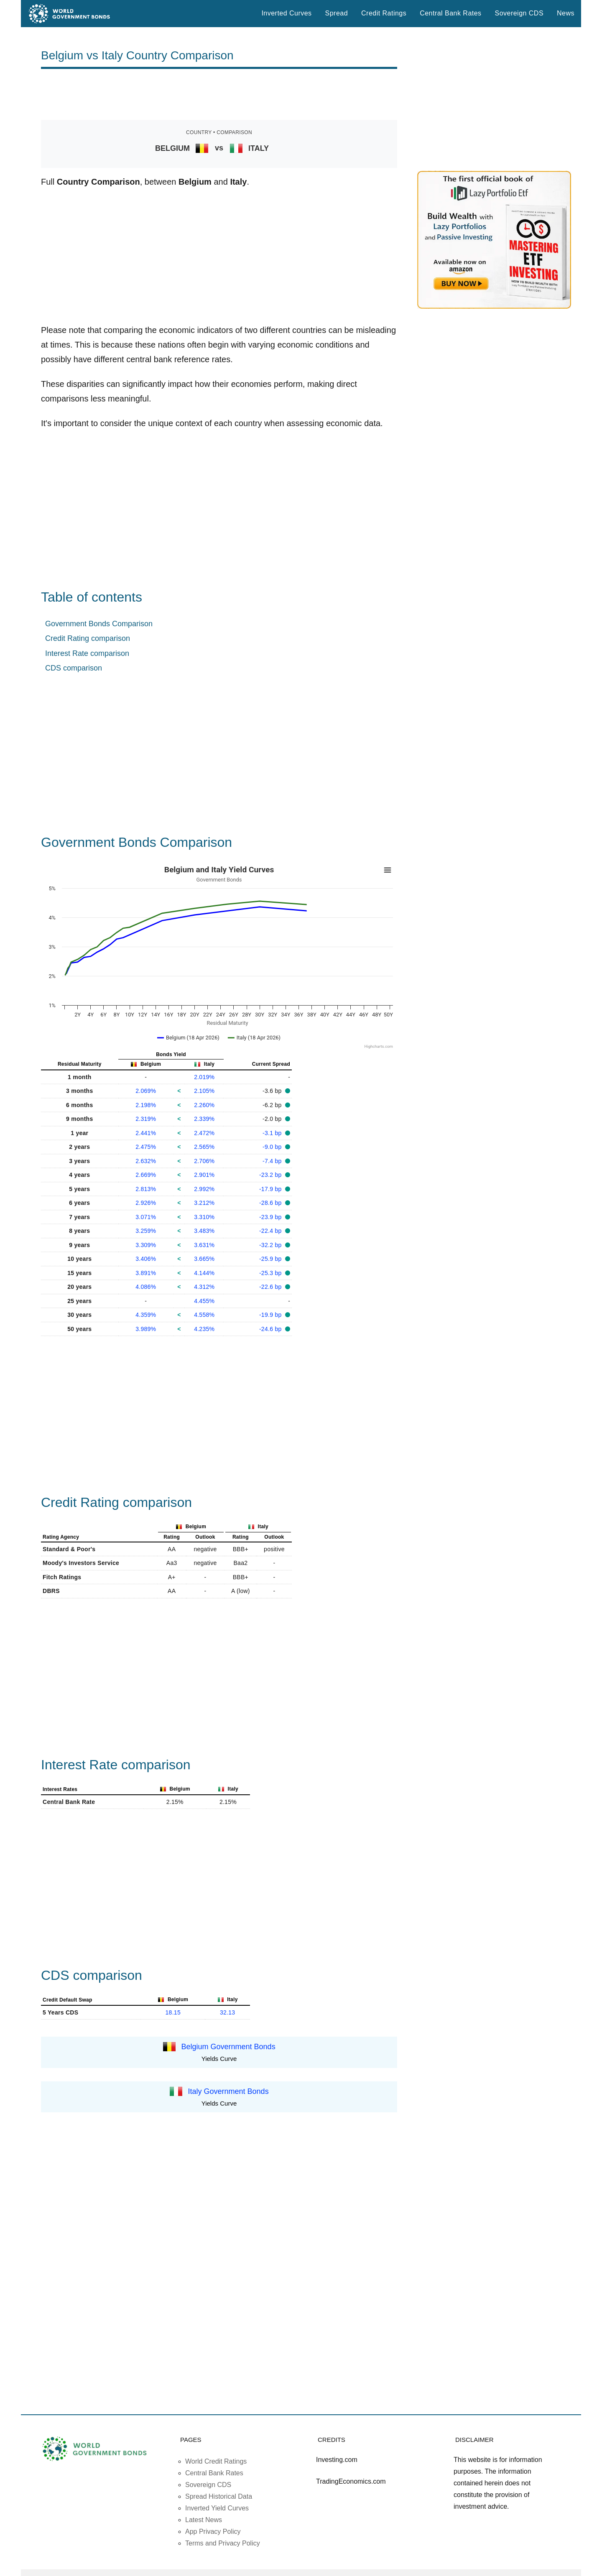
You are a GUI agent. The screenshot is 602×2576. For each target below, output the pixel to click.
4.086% (145, 1286)
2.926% (145, 1202)
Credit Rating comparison (87, 638)
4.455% (204, 1301)
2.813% (145, 1189)
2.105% (204, 1090)
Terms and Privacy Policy (222, 2543)
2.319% (145, 1118)
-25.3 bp (271, 1273)
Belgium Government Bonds (228, 2047)
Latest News (203, 2519)
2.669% (145, 1174)
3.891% (145, 1273)
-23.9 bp (271, 1217)
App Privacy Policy (213, 2531)
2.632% (145, 1161)
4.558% (204, 1314)
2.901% (204, 1174)
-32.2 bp (271, 1245)
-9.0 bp (273, 1146)
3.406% (145, 1258)
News (565, 13)
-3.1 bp (273, 1133)
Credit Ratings (383, 13)
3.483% (204, 1230)
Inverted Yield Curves (217, 2508)
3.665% (204, 1258)
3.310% (204, 1217)
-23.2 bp (271, 1174)
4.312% (204, 1286)
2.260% (204, 1105)
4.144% (204, 1273)
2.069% (145, 1090)
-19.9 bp (271, 1314)
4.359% (145, 1314)
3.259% (145, 1230)
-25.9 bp (271, 1258)
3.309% (145, 1245)
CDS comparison (73, 668)
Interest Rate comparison (87, 653)
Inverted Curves (286, 13)
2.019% (204, 1077)
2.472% (204, 1133)
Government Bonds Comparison (99, 624)
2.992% (204, 1189)
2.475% (145, 1146)
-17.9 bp (271, 1189)
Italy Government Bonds (228, 2091)
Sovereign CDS (519, 13)
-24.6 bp (271, 1329)
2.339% (204, 1118)
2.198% (145, 1105)
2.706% (204, 1161)
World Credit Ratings (216, 2461)
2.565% (204, 1146)
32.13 (227, 2012)
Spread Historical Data (218, 2496)
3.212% (204, 1202)
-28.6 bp (271, 1202)
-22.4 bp (271, 1230)
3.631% (204, 1245)
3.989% (145, 1329)
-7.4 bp (273, 1161)
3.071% (145, 1217)
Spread (336, 13)
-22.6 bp (271, 1286)
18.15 (173, 2012)
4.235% (204, 1329)
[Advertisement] (219, 94)
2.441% (145, 1133)
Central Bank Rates (450, 13)
